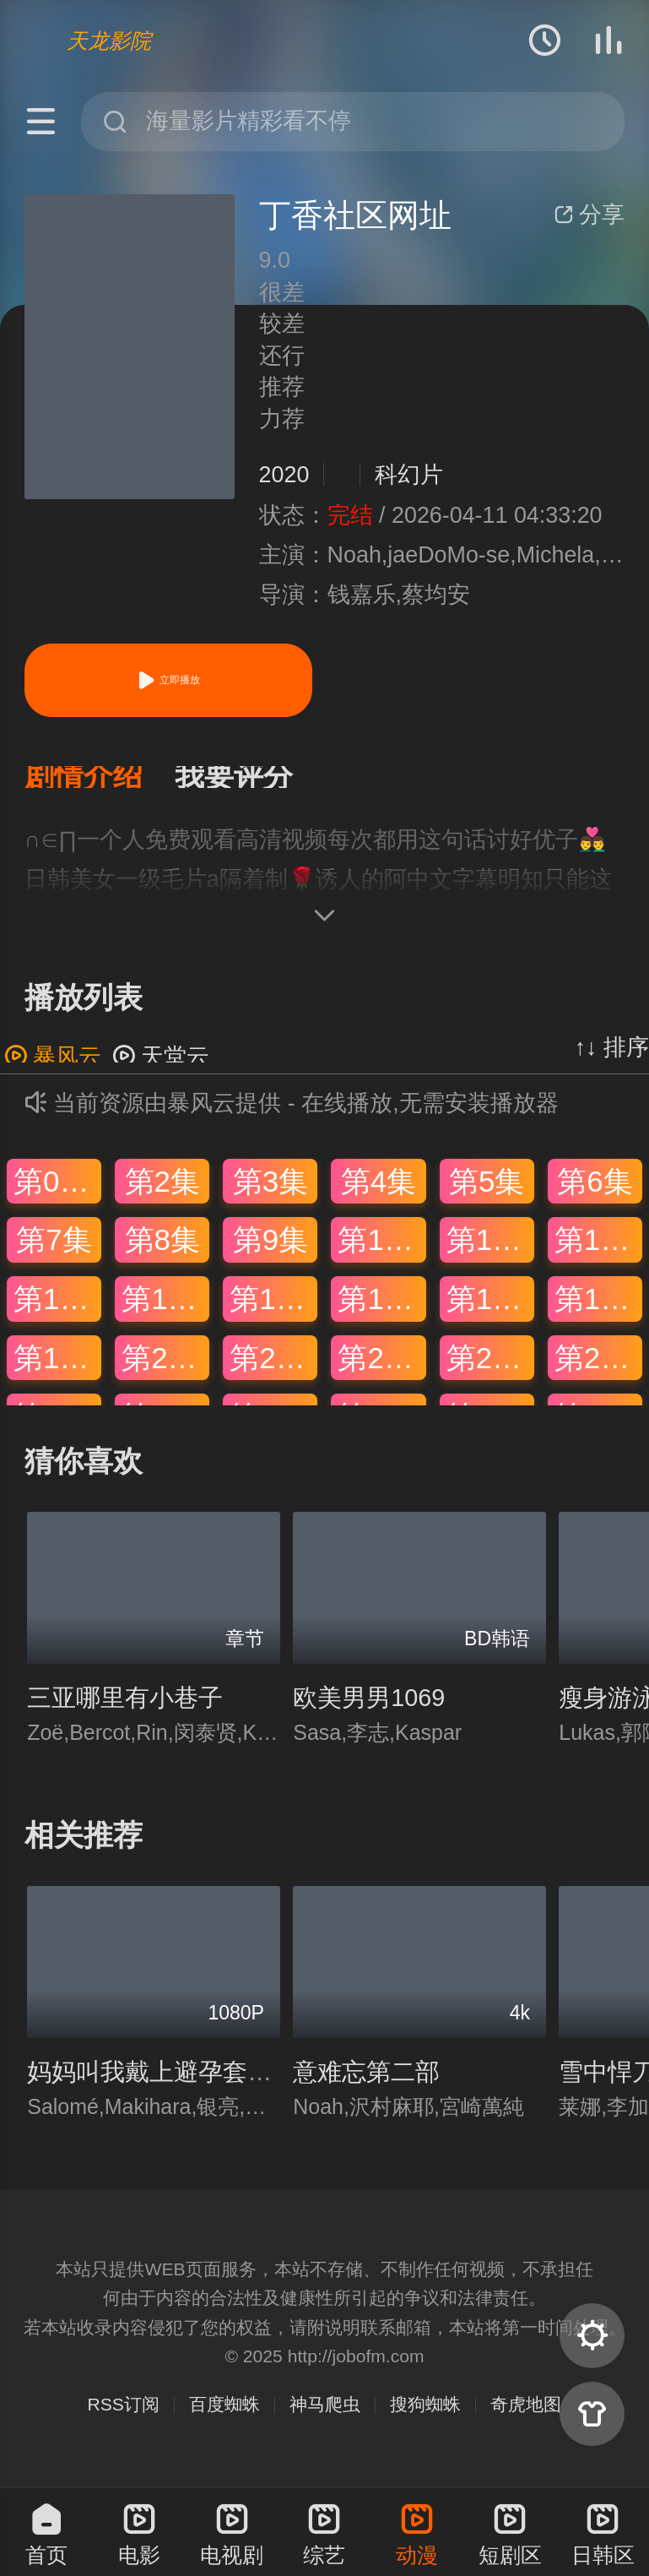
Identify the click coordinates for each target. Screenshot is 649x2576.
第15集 (273, 1308)
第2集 (162, 1191)
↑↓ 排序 (612, 1057)
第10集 (381, 1250)
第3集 (270, 1191)
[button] (99, 782)
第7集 (53, 1250)
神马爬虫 (324, 2414)
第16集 (381, 1308)
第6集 (594, 1191)
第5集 (486, 1191)
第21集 (273, 1367)
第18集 (598, 1308)
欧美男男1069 (369, 1707)
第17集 (490, 1308)
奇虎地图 (525, 2414)
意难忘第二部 (366, 2081)
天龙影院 (109, 40)
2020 (284, 474)
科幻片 (409, 474)
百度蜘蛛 (224, 2414)
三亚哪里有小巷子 (125, 1707)
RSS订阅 (124, 2414)
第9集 (270, 1250)
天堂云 (160, 1066)
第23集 (490, 1367)
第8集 (162, 1250)
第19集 (57, 1367)
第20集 (165, 1367)
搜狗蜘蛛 (425, 2414)
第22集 (381, 1367)
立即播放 (168, 680)
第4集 (378, 1191)
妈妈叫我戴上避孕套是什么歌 (186, 2081)
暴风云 (52, 1066)
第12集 (598, 1250)
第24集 (598, 1367)
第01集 (57, 1191)
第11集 (490, 1250)
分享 (589, 214)
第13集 (57, 1308)
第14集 (165, 1308)
